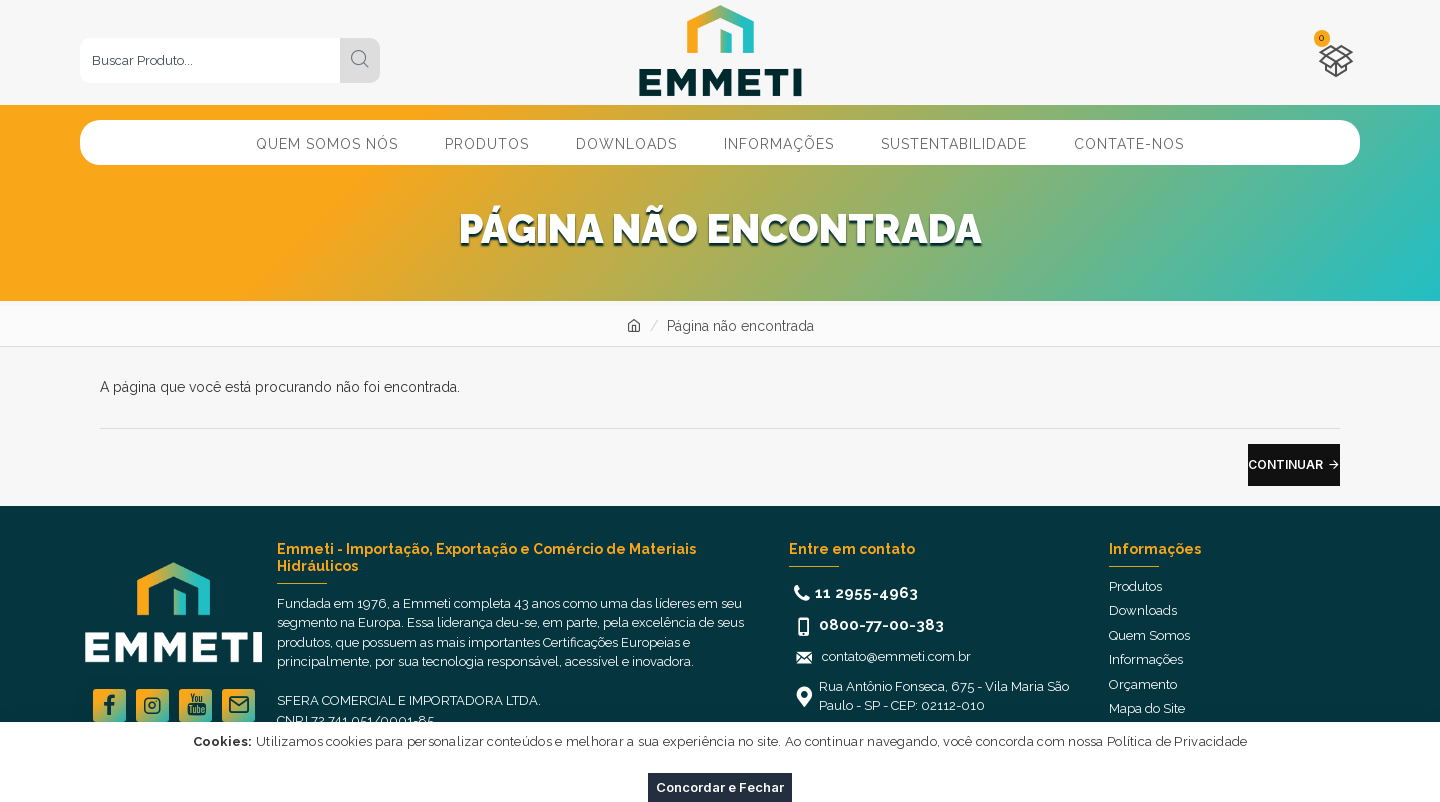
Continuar (1285, 464)
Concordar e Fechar (720, 787)
